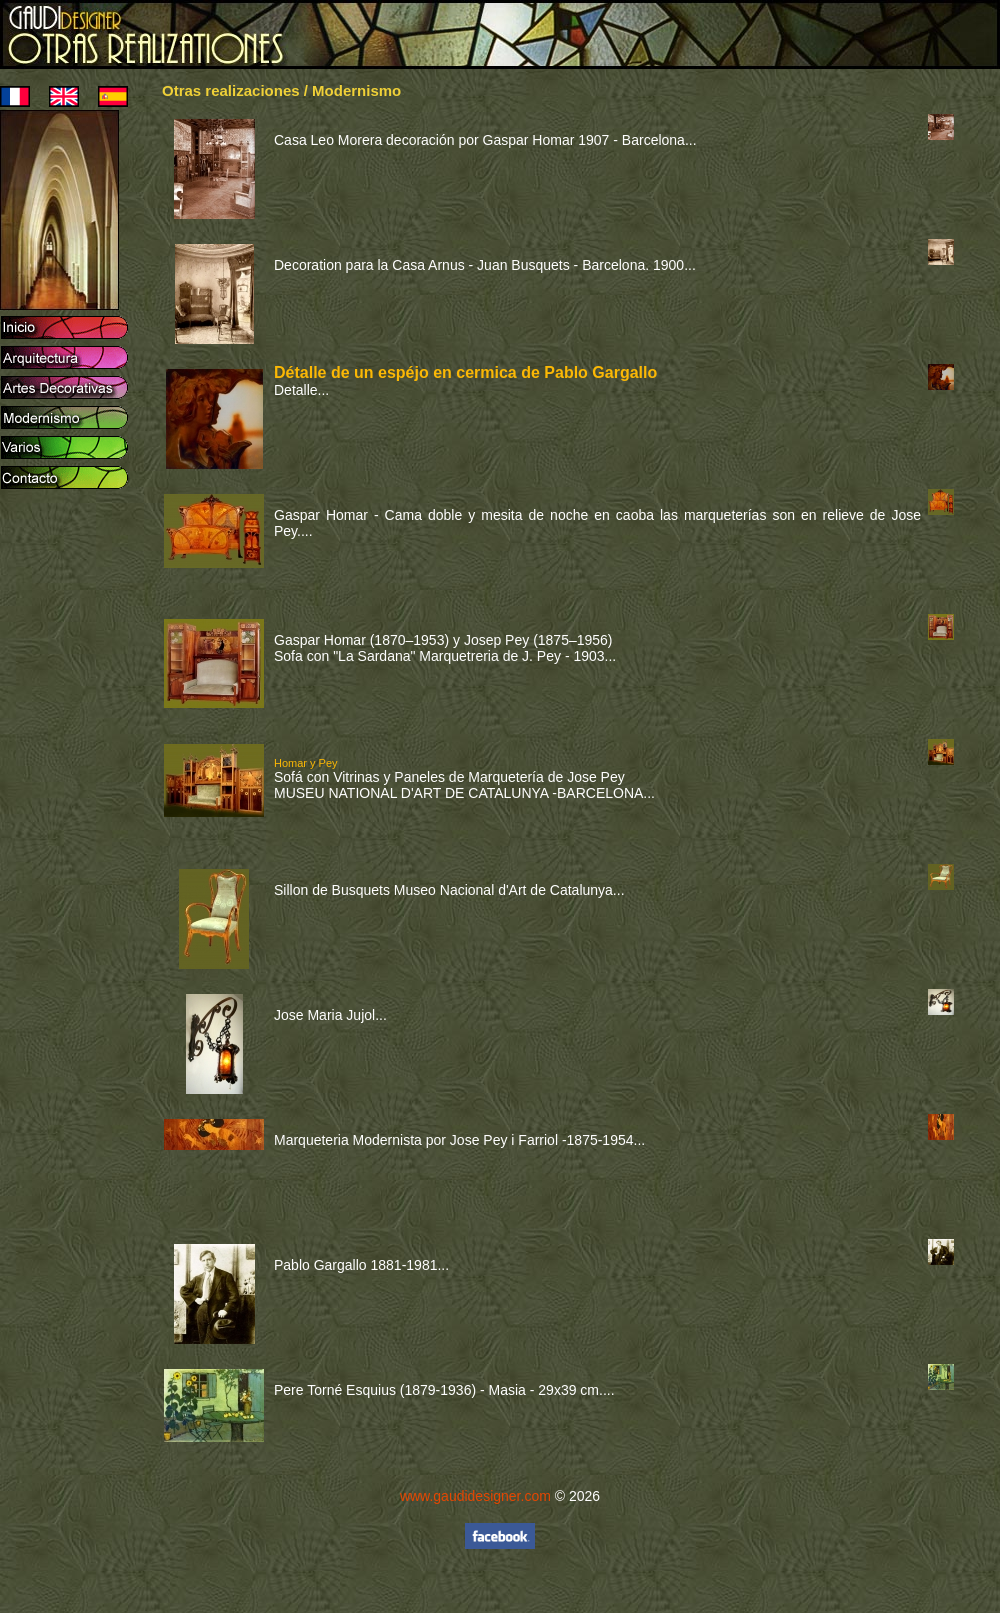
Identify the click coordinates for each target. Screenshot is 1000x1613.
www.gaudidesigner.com (475, 1496)
